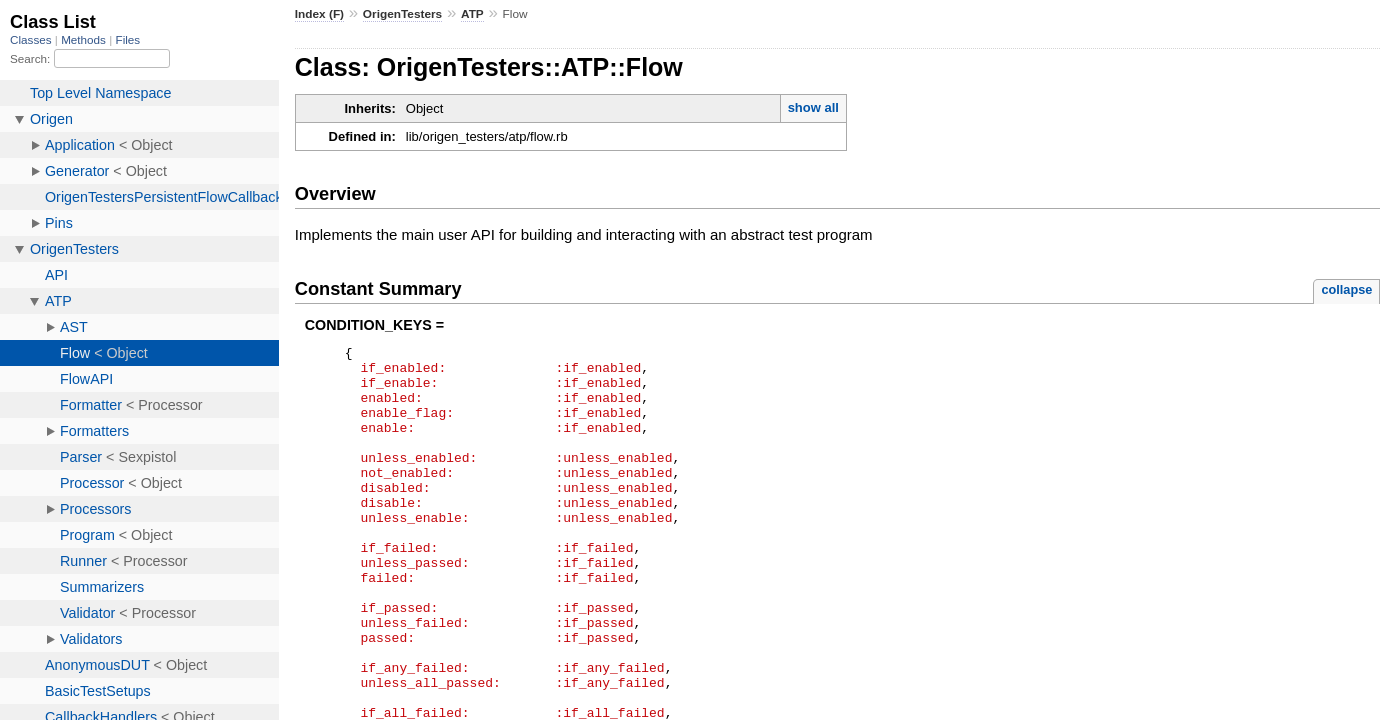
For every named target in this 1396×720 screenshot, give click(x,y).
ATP (472, 14)
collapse (1346, 289)
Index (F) (319, 14)
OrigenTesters (402, 14)
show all (813, 107)
